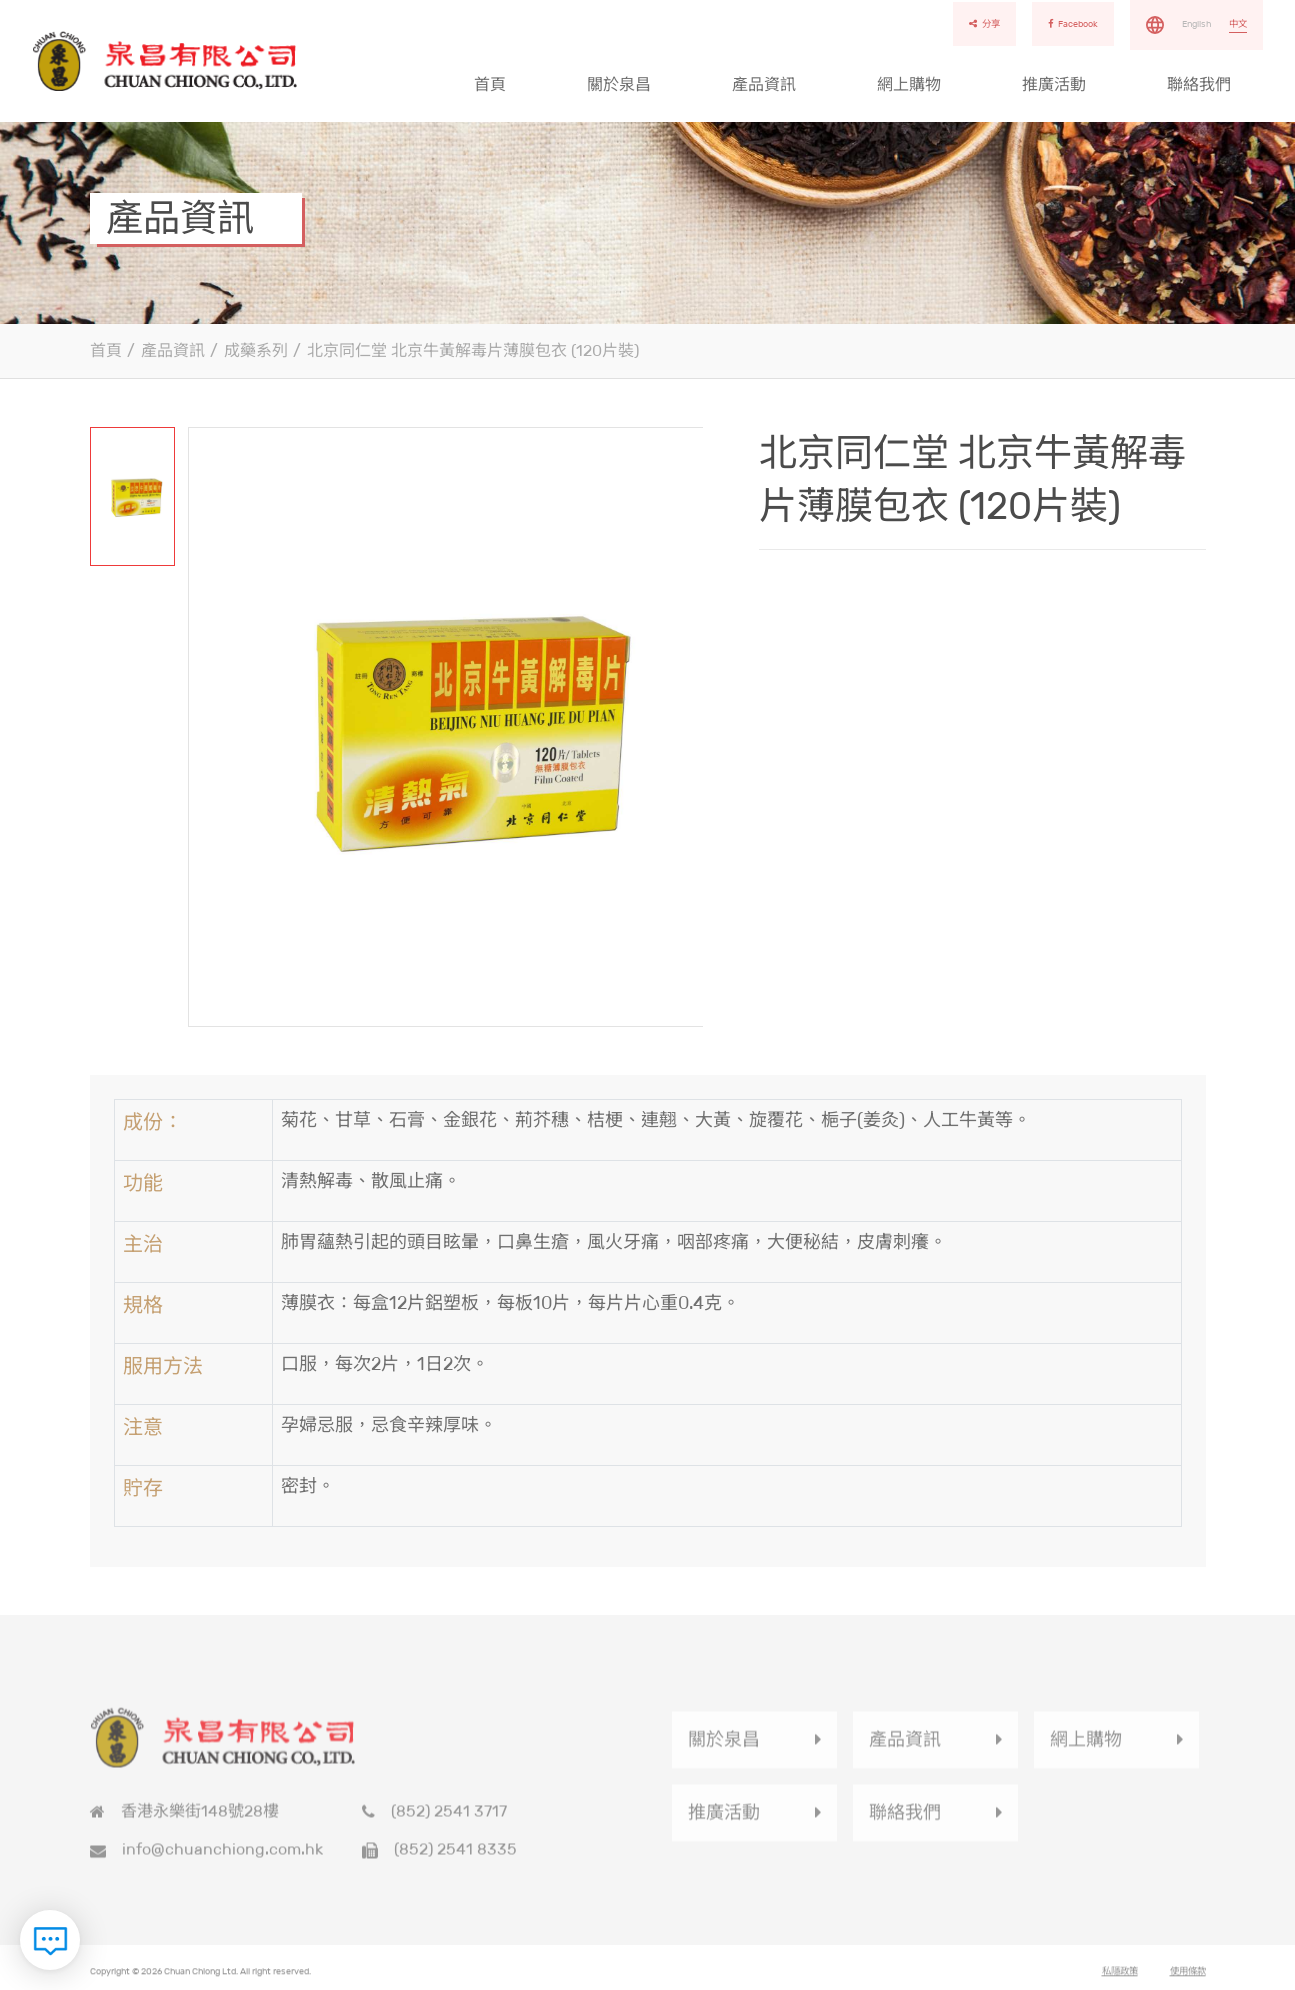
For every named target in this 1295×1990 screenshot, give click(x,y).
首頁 (490, 84)
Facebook (1073, 24)
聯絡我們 (1199, 84)
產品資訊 (764, 84)
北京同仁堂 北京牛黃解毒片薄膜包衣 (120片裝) (473, 350)
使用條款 (1188, 1978)
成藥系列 (256, 350)
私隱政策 (1120, 1978)
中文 (1238, 24)
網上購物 (909, 84)
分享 (984, 24)
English (1196, 24)
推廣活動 (1054, 84)
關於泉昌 (619, 84)
